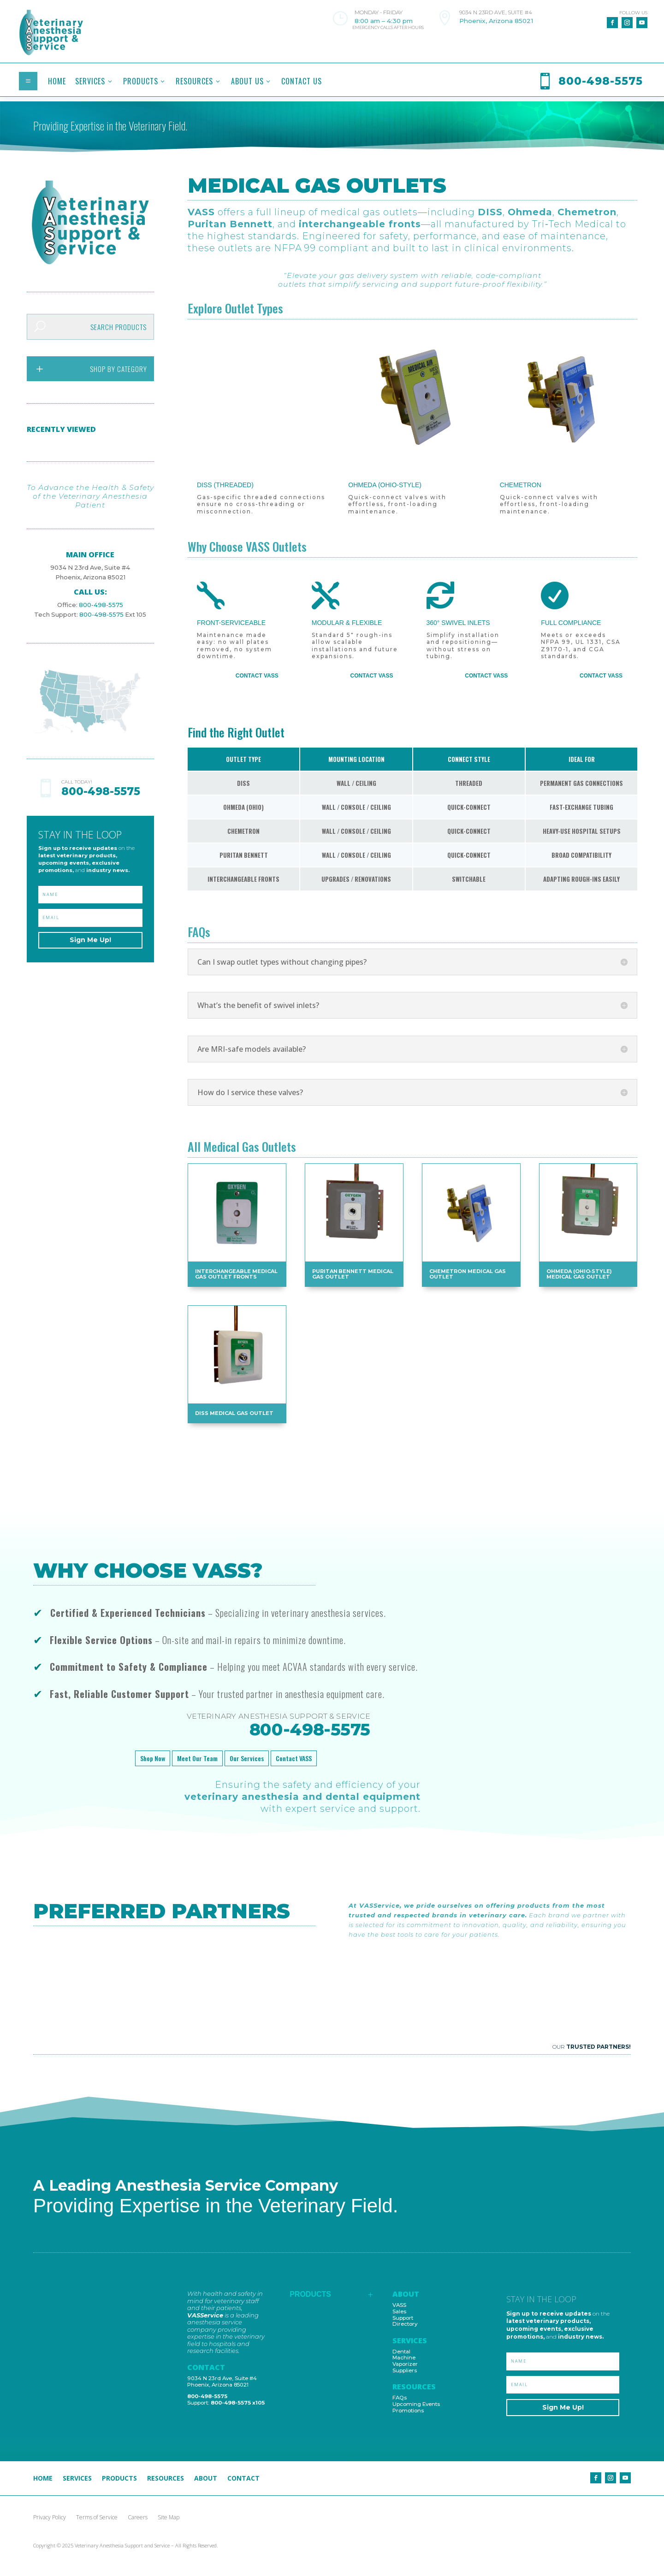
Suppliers (404, 2370)
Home (43, 2478)
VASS (399, 2305)
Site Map (168, 2517)
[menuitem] (57, 81)
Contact (243, 2478)
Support (402, 2318)
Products (119, 2478)
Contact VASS (257, 675)
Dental (401, 2351)
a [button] (28, 81)
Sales (399, 2311)
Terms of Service (97, 2517)
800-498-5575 (95, 595)
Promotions (408, 2410)
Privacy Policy (49, 2517)
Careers (138, 2517)
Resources (165, 2478)
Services (77, 2478)
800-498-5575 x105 (238, 2402)
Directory (404, 2324)
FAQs (399, 2397)
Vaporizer (405, 2364)
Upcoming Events (416, 2404)
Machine (403, 2357)
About (205, 2478)
